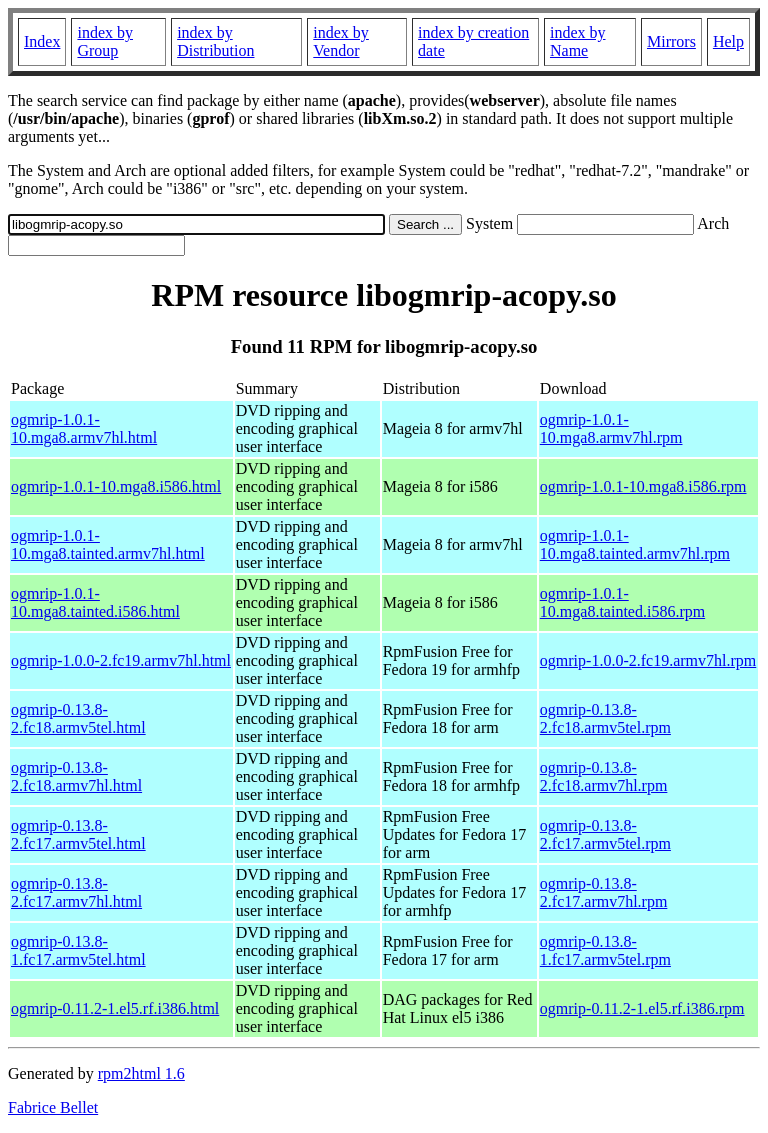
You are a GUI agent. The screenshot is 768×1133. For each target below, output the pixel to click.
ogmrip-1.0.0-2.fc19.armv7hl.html (121, 660)
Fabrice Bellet (53, 1107)
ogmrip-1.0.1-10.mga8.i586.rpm (643, 486)
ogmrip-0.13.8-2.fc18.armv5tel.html (78, 718)
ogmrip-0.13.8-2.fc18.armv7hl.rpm (604, 776)
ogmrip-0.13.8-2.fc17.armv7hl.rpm (604, 892)
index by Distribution (215, 41)
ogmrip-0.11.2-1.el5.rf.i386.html (115, 1008)
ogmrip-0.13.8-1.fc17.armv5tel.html (78, 950)
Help (728, 41)
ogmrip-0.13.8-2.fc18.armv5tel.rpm (605, 718)
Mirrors (671, 41)
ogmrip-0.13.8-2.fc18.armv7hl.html (76, 776)
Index (42, 41)
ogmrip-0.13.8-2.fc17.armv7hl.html (76, 892)
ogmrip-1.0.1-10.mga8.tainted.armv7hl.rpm (635, 544)
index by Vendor (341, 41)
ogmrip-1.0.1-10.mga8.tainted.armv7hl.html (108, 544)
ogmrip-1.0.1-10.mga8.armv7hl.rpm (611, 428)
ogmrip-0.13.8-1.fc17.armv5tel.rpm (605, 950)
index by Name (578, 41)
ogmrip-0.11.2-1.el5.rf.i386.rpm (642, 1008)
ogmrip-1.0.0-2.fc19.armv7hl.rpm (648, 660)
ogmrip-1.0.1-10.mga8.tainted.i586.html (95, 602)
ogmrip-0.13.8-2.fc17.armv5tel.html (78, 834)
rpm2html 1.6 (141, 1073)
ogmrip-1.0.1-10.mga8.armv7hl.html (84, 428)
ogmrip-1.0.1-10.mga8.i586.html (116, 486)
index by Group (105, 41)
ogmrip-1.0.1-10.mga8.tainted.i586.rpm (622, 602)
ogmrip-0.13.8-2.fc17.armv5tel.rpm (605, 834)
